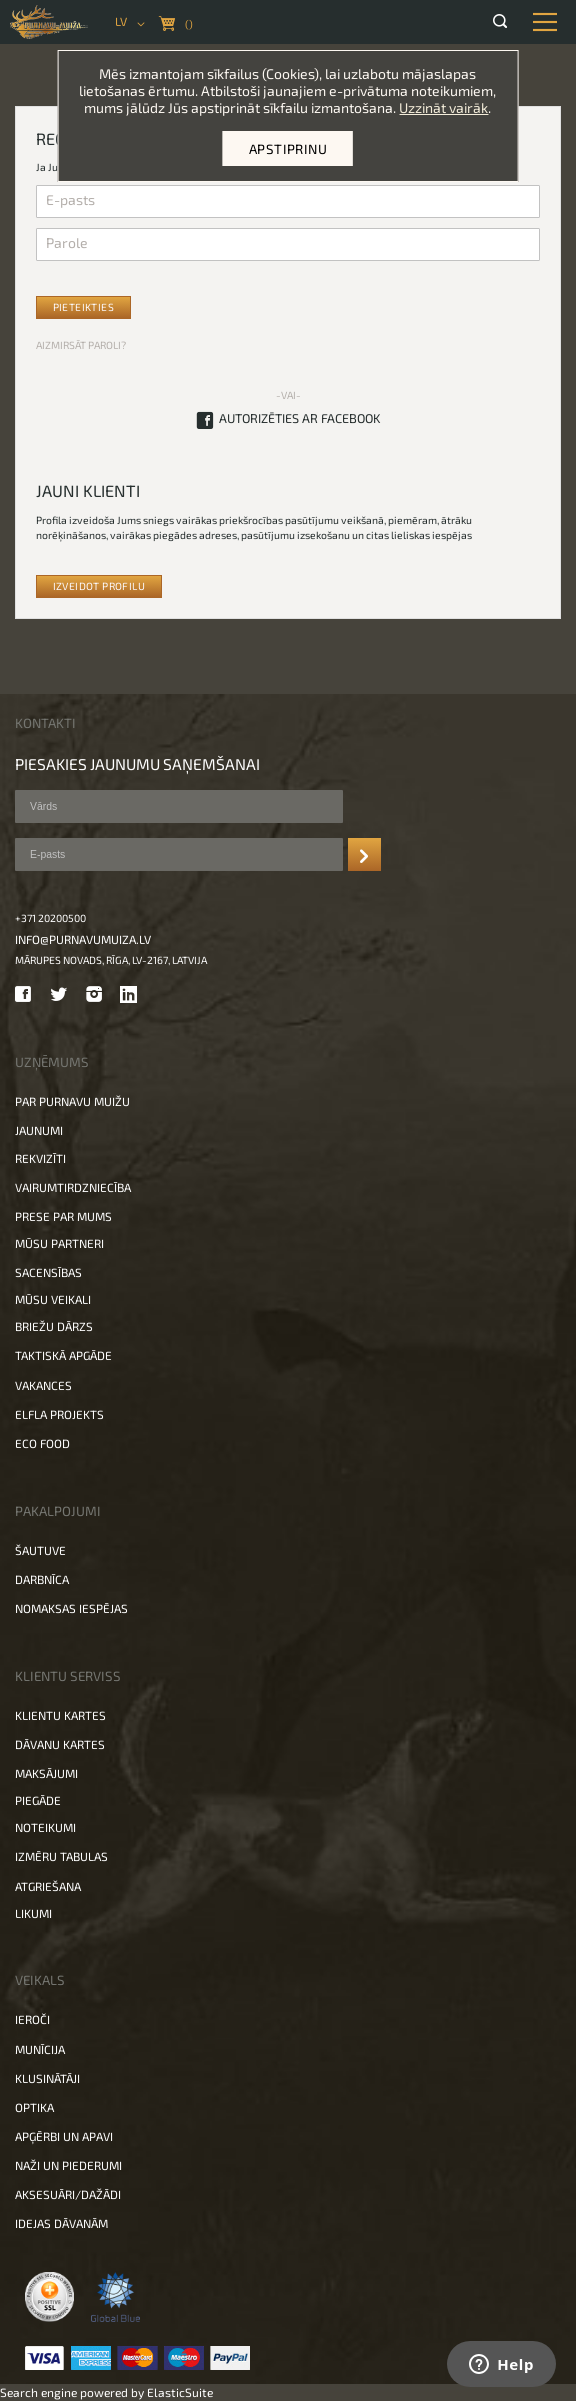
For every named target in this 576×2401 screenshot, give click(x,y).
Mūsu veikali (53, 1299)
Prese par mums (63, 1216)
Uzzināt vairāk (443, 107)
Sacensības (48, 1272)
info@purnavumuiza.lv (83, 939)
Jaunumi (39, 1130)
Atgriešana (48, 1886)
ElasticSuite (180, 2392)
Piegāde (38, 1800)
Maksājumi (46, 1773)
